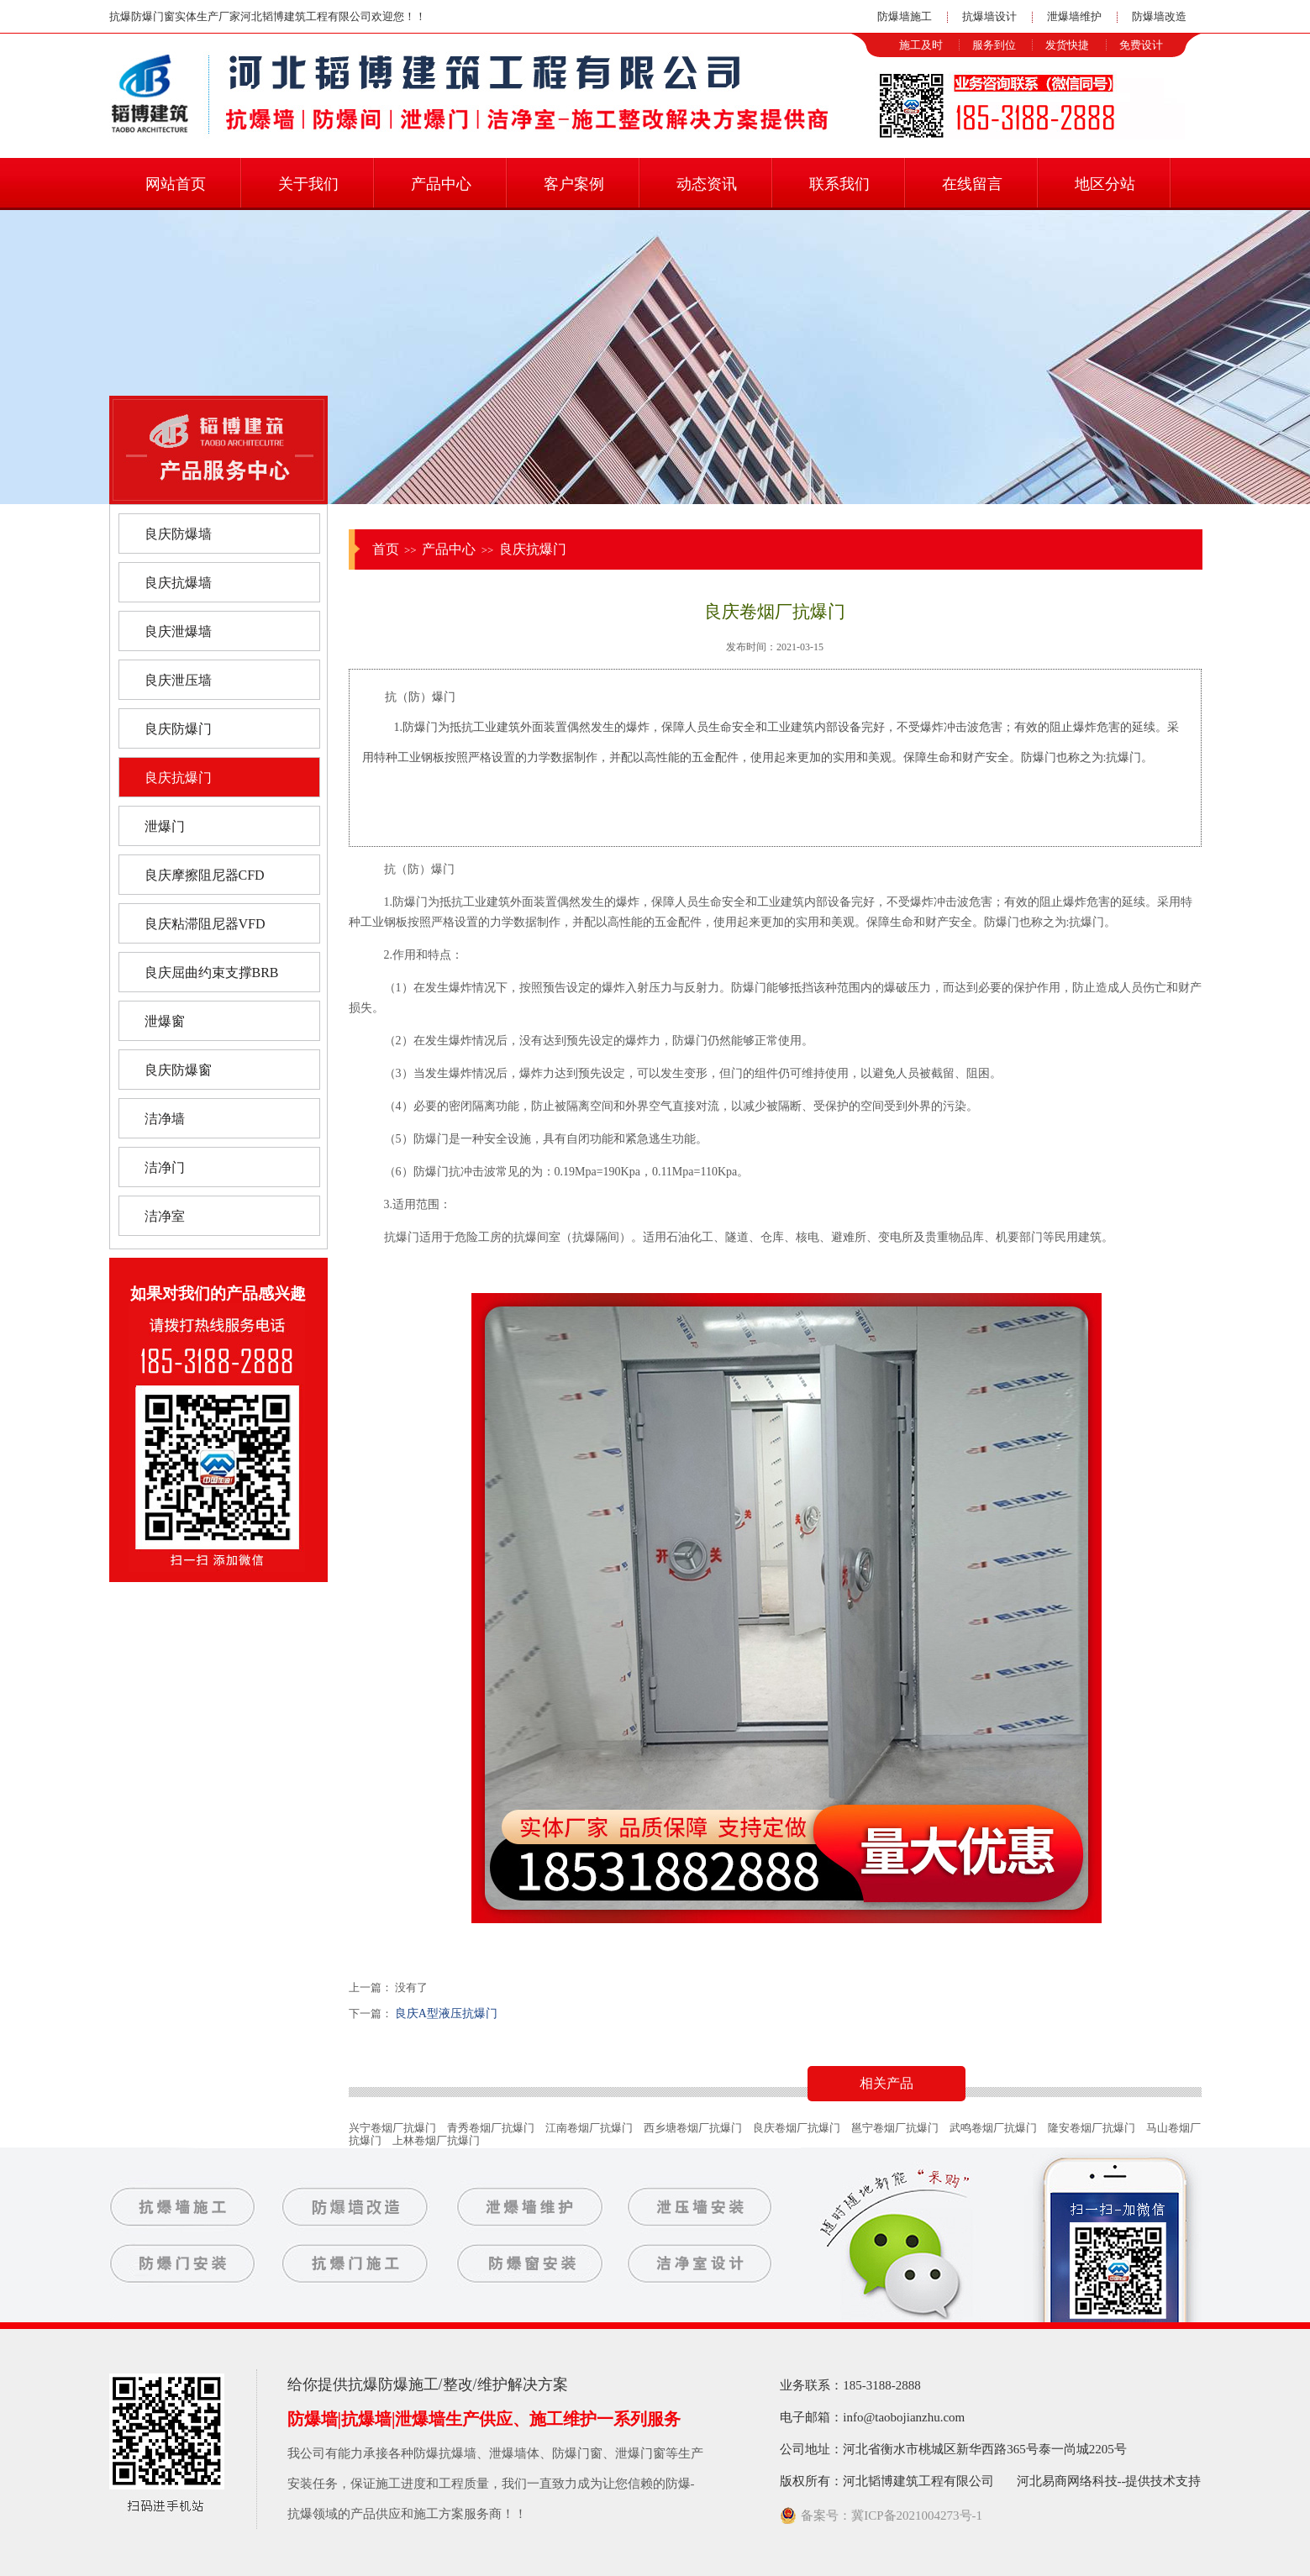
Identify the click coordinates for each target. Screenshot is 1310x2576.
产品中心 (441, 184)
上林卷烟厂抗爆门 (436, 2140)
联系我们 (839, 184)
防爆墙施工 (904, 16)
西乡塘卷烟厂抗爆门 (693, 2127)
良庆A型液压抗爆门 (446, 2013)
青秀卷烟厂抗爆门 (490, 2127)
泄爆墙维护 (1074, 16)
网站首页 (175, 184)
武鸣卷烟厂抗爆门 (993, 2127)
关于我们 (308, 184)
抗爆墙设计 (989, 16)
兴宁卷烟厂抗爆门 (392, 2127)
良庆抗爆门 (532, 549)
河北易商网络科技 (1067, 2481)
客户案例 (574, 184)
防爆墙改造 (1159, 16)
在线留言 (972, 184)
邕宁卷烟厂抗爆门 (895, 2127)
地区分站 (1105, 184)
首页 (385, 549)
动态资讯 (706, 184)
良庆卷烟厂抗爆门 (796, 2127)
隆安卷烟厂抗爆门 (1091, 2127)
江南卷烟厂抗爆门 (589, 2127)
